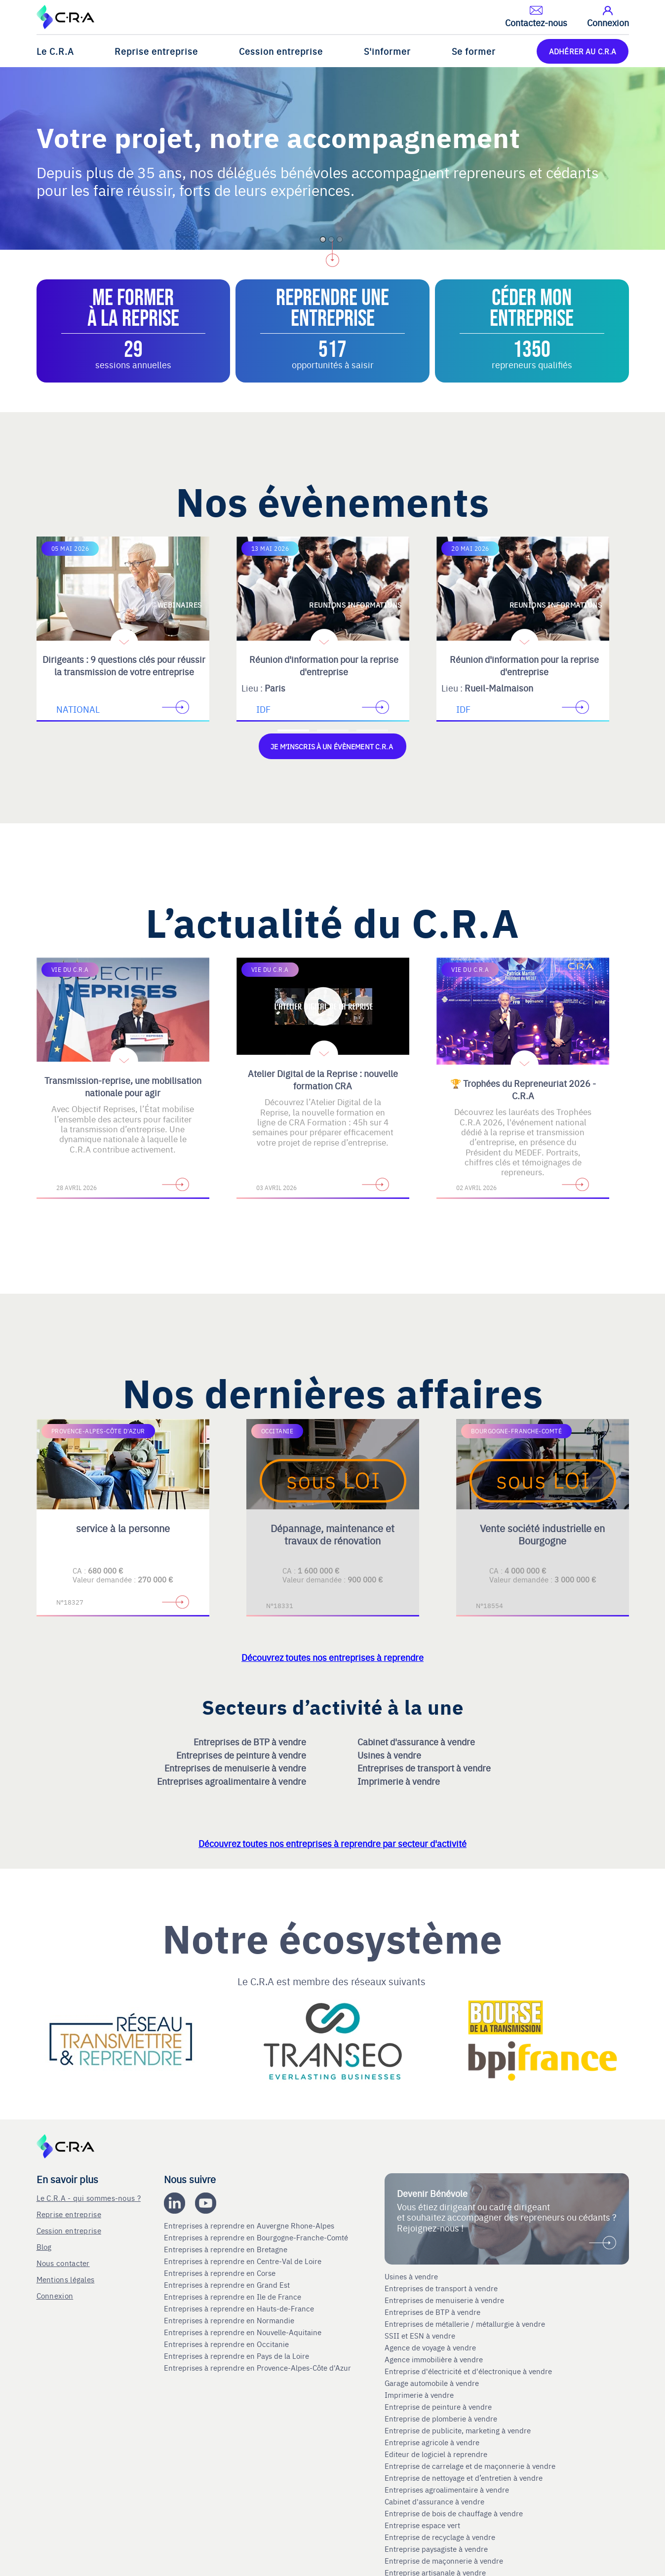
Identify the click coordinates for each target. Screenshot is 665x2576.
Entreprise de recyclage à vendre (440, 2536)
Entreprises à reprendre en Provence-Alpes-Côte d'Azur (258, 2367)
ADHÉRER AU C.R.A (582, 51)
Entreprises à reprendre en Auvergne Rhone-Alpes (250, 2225)
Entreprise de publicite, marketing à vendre (458, 2429)
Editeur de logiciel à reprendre (436, 2453)
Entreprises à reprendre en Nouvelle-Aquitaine (243, 2331)
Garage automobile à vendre (433, 2382)
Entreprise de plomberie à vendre (441, 2418)
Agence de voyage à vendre (431, 2347)
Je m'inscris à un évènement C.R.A (332, 745)
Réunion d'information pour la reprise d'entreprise (323, 665)
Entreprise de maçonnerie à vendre (444, 2560)
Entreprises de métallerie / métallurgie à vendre (466, 2323)
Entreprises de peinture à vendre (242, 1754)
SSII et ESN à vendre (420, 2335)
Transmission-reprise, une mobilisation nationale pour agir (122, 1086)
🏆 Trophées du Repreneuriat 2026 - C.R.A (523, 1089)
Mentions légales (66, 2278)
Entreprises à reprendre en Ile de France (233, 2296)
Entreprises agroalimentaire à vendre (232, 1780)
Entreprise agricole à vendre (432, 2441)
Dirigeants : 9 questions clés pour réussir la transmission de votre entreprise (123, 665)
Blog (44, 2246)
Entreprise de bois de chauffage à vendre (454, 2512)
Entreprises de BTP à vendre (251, 1741)
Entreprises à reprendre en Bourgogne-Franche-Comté (257, 2236)
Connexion (55, 2295)
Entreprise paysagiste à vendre (436, 2548)
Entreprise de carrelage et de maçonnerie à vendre (470, 2465)
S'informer (387, 51)
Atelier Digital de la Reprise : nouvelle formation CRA (323, 1079)
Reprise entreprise (156, 51)
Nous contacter (63, 2262)
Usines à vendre (390, 1754)
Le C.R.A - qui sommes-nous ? (89, 2197)
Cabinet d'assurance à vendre (416, 1741)
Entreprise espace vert (422, 2524)
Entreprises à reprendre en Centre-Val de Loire (243, 2260)
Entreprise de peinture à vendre (438, 2406)
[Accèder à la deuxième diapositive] (332, 730)
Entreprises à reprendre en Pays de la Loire (236, 2355)
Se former (474, 51)
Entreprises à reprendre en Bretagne (226, 2248)
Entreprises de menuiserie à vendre (236, 1767)
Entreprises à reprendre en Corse (220, 2272)
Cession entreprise (281, 51)
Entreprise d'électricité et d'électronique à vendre (468, 2370)
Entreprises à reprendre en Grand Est (228, 2284)
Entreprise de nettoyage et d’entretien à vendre (464, 2477)
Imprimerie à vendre (399, 1780)
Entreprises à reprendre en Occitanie (227, 2343)
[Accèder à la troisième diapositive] (372, 730)
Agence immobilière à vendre (435, 2358)
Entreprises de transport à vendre (425, 1767)
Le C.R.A (55, 51)
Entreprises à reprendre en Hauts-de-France (240, 2308)
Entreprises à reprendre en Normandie (230, 2319)
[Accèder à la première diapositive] (293, 730)
